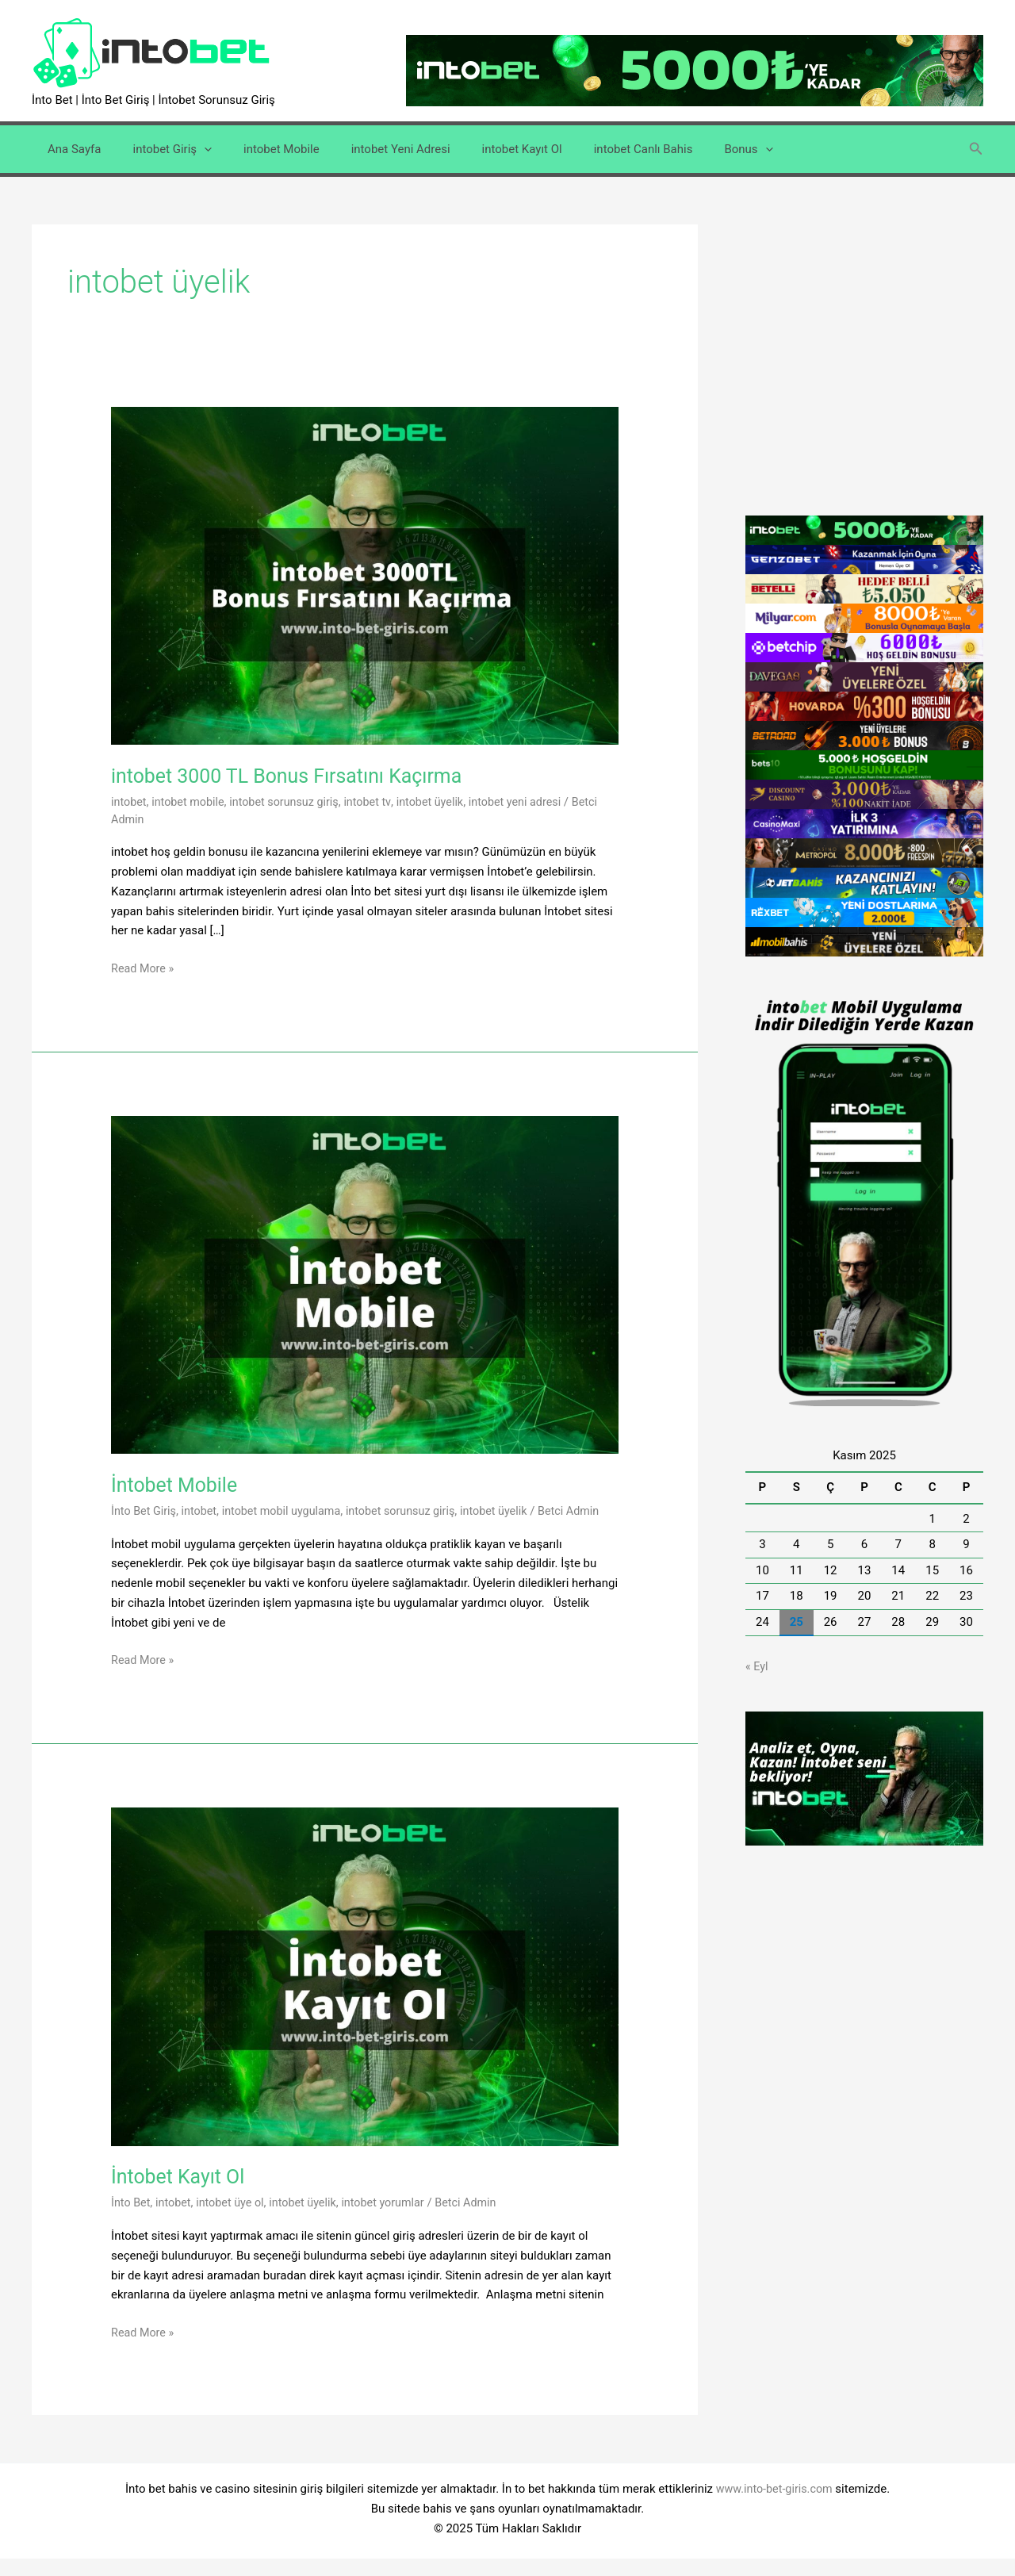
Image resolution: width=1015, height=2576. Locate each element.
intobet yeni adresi (532, 802)
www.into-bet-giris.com (774, 2506)
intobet (129, 802)
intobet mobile (191, 802)
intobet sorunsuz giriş (292, 802)
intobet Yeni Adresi (373, 149)
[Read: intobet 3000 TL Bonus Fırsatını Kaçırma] (365, 575)
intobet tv (378, 802)
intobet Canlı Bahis (599, 149)
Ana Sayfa (70, 149)
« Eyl (757, 1666)
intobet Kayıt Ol (486, 149)
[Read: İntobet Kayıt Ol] (365, 1993)
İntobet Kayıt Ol (181, 2194)
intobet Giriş (160, 149)
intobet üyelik (443, 802)
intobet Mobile (262, 149)
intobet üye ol (235, 2220)
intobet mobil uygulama (288, 1511)
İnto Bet (131, 2220)
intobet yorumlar (394, 2220)
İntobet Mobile (177, 1485)
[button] (976, 149)
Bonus (696, 149)
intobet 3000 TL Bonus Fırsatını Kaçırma (297, 776)
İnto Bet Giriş (145, 1511)
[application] (192, 149)
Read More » (144, 969)
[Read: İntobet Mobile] (365, 1284)
